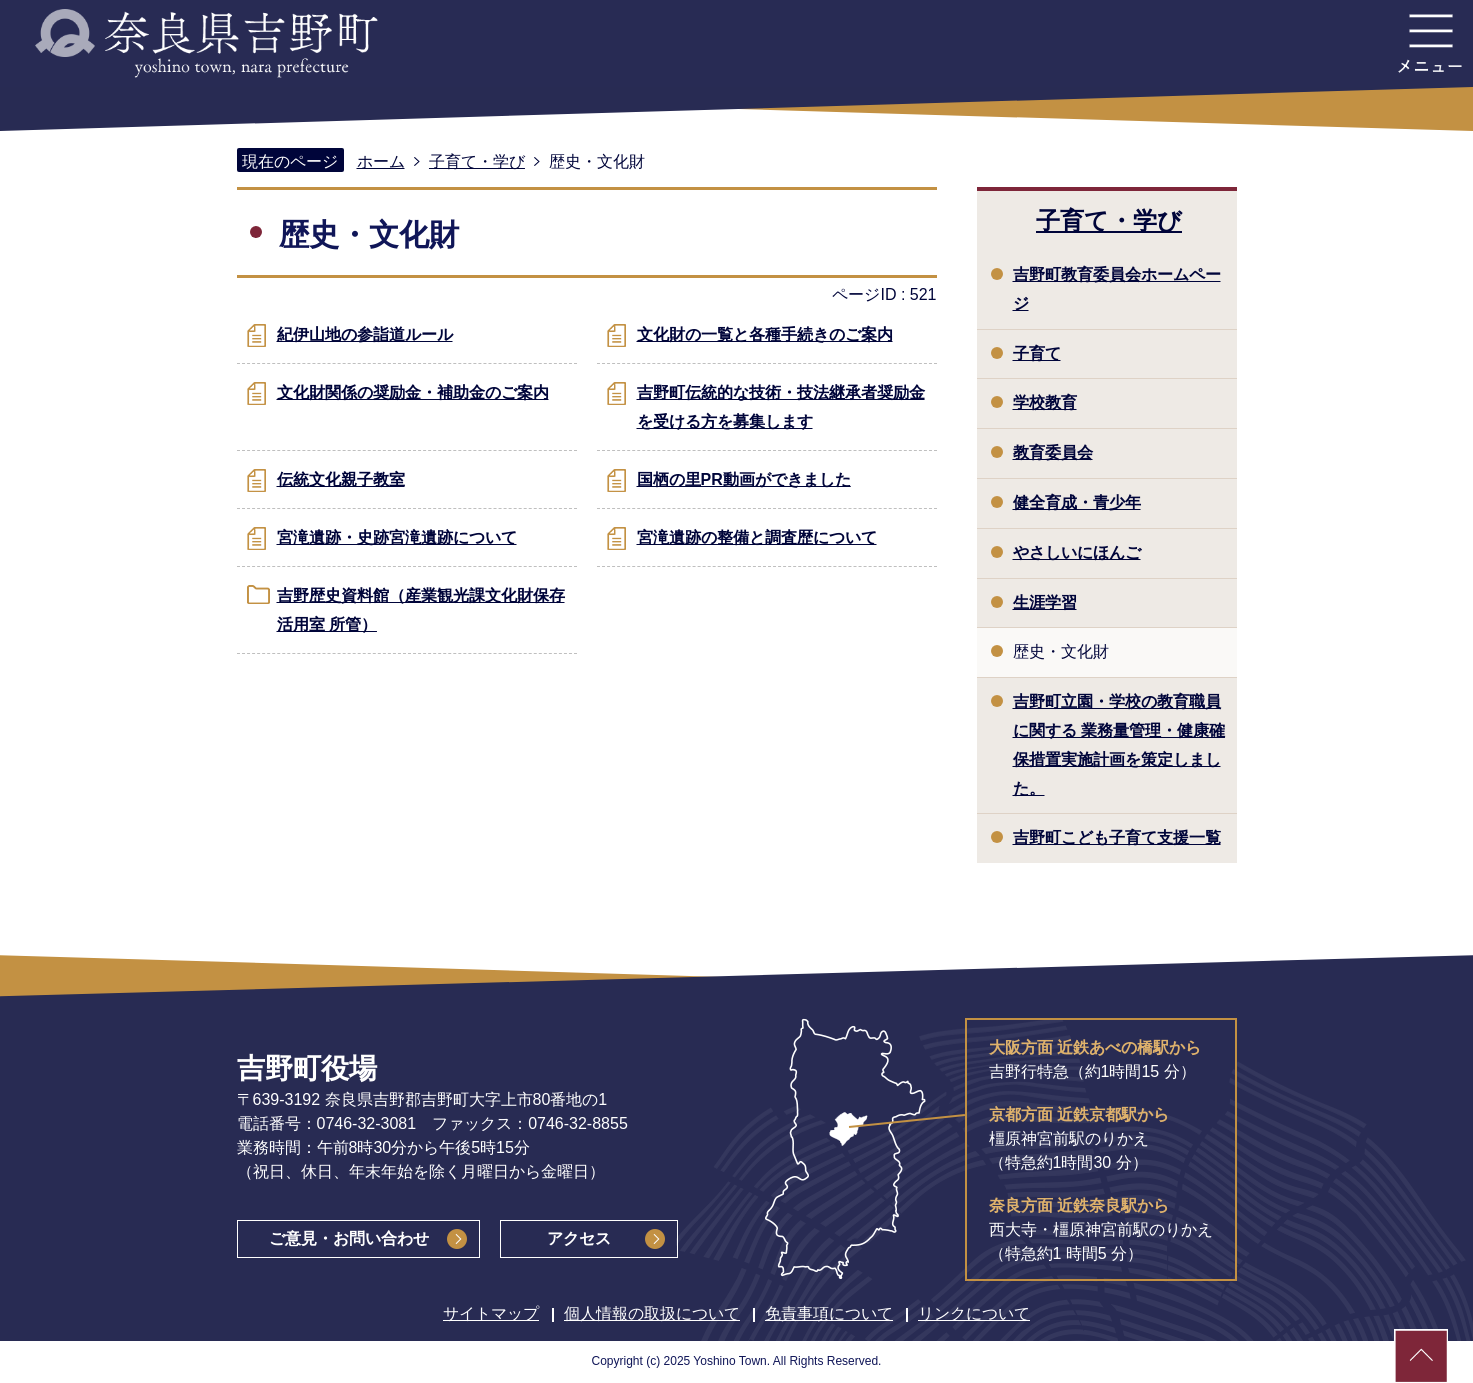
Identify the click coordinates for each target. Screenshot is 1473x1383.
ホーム (381, 161)
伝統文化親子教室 (341, 479)
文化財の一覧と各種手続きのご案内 (765, 334)
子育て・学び (477, 161)
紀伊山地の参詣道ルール (365, 334)
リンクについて (974, 1313)
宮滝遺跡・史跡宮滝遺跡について (397, 537)
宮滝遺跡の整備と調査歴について (757, 537)
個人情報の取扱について (652, 1313)
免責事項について (829, 1313)
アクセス (579, 1238)
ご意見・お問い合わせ (349, 1238)
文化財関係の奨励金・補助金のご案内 (413, 392)
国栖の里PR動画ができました (744, 479)
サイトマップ (491, 1313)
